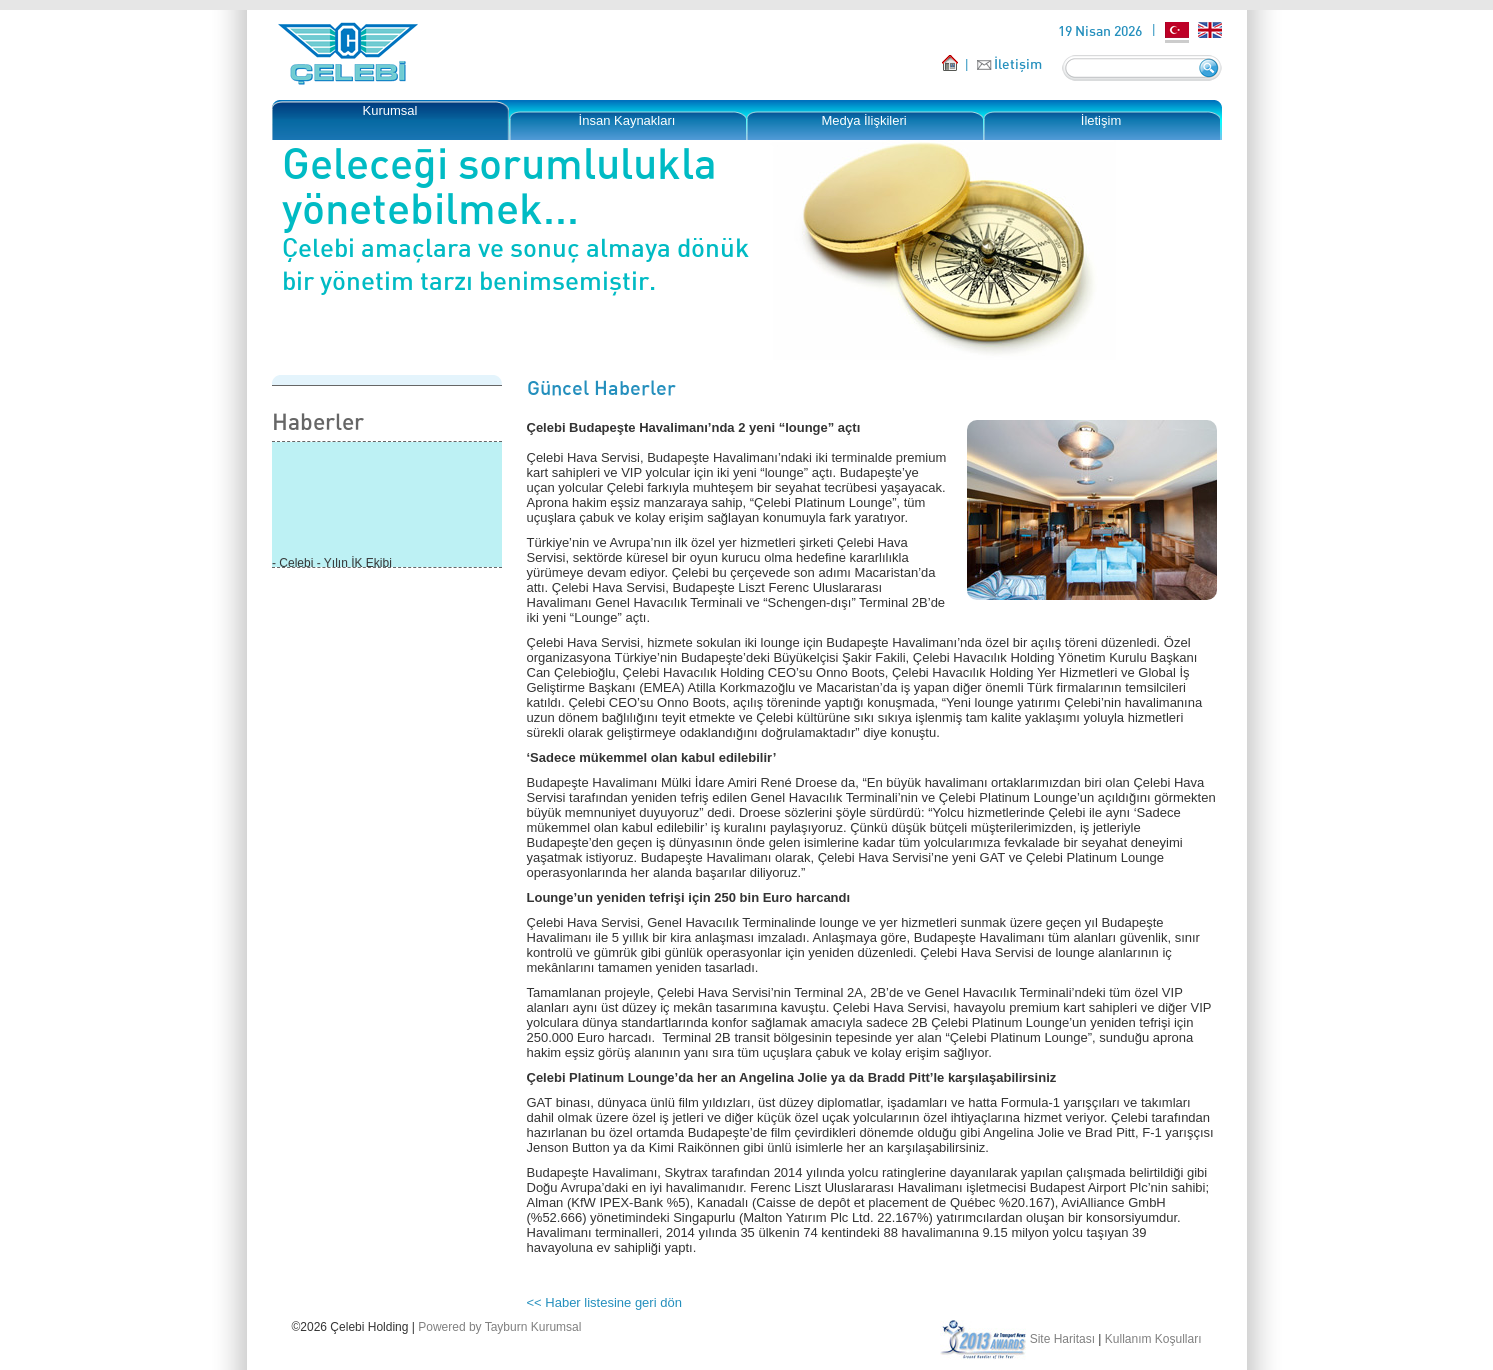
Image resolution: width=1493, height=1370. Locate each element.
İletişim (1018, 63)
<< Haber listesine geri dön (604, 1302)
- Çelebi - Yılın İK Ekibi (332, 565)
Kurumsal (390, 110)
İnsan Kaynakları (627, 120)
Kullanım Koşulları (1153, 1339)
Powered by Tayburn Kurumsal (499, 1327)
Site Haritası (1062, 1339)
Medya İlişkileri (863, 120)
